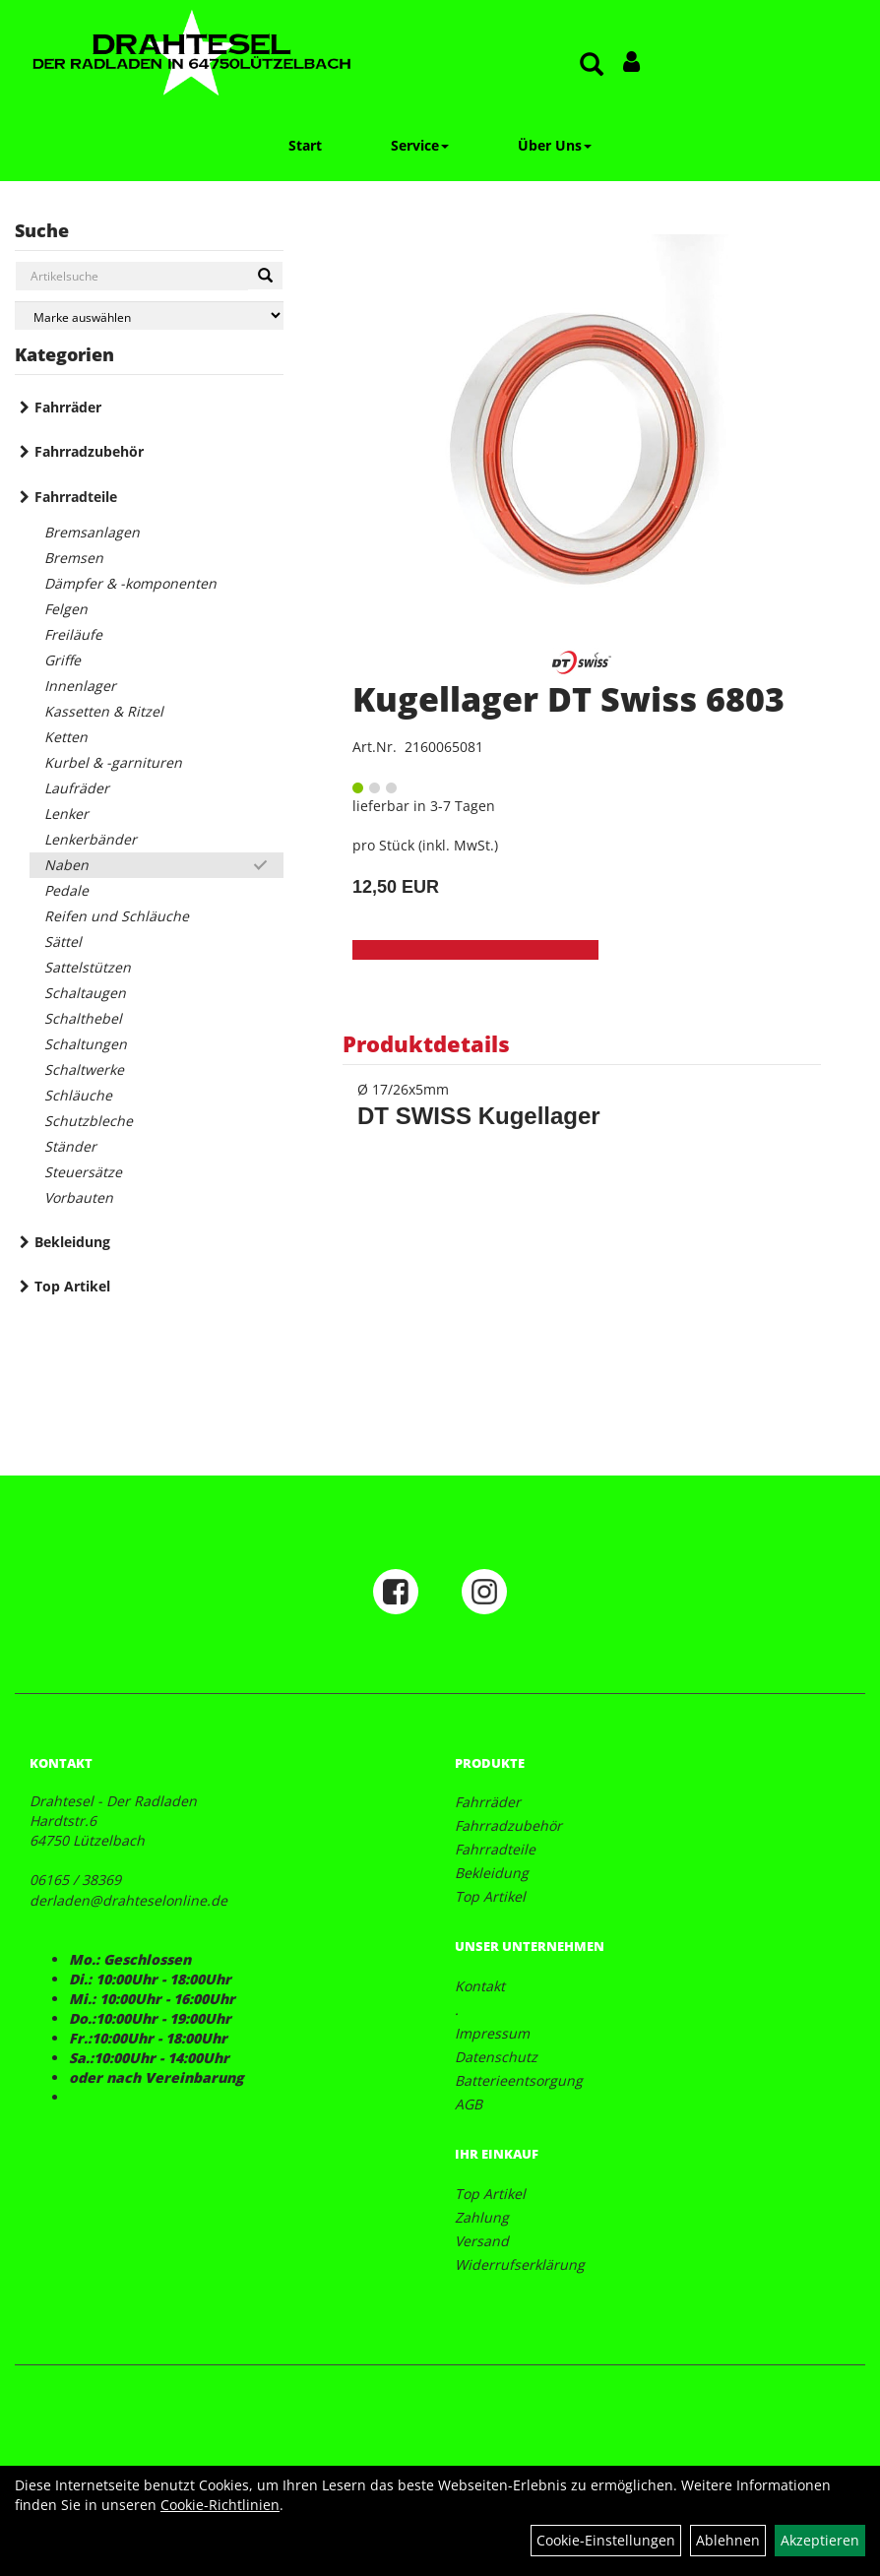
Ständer (70, 1146)
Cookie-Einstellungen (605, 2540)
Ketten (66, 736)
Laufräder (76, 788)
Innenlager (80, 685)
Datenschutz (496, 2056)
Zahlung (482, 2217)
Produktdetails (426, 1043)
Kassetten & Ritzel (103, 711)
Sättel (63, 941)
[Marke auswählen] (149, 315)
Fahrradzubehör (89, 451)
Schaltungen (85, 1044)
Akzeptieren (820, 2540)
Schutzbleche (88, 1120)
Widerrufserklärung (520, 2264)
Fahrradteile (75, 496)
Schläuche (78, 1095)
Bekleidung (72, 1241)
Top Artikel (72, 1286)
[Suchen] (265, 275)
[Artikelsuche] (591, 65)
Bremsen (73, 557)
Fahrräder (67, 407)
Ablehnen (728, 2540)
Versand (482, 2240)
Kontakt (480, 1986)
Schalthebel (83, 1018)
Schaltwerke (84, 1069)
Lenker (66, 813)
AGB (468, 2104)
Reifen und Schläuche (116, 916)
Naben (66, 864)
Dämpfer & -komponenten (130, 583)
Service (420, 145)
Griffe (62, 660)
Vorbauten (78, 1197)
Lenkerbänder (90, 839)
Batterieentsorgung (519, 2080)
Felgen (66, 608)
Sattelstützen (87, 967)
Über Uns (555, 145)
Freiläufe (73, 634)
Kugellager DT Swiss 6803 (568, 699)
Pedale (66, 890)
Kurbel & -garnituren (113, 762)
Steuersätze (83, 1171)
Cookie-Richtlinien (220, 2504)
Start (305, 145)
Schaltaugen (85, 992)
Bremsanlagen (92, 532)
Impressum (492, 2033)
